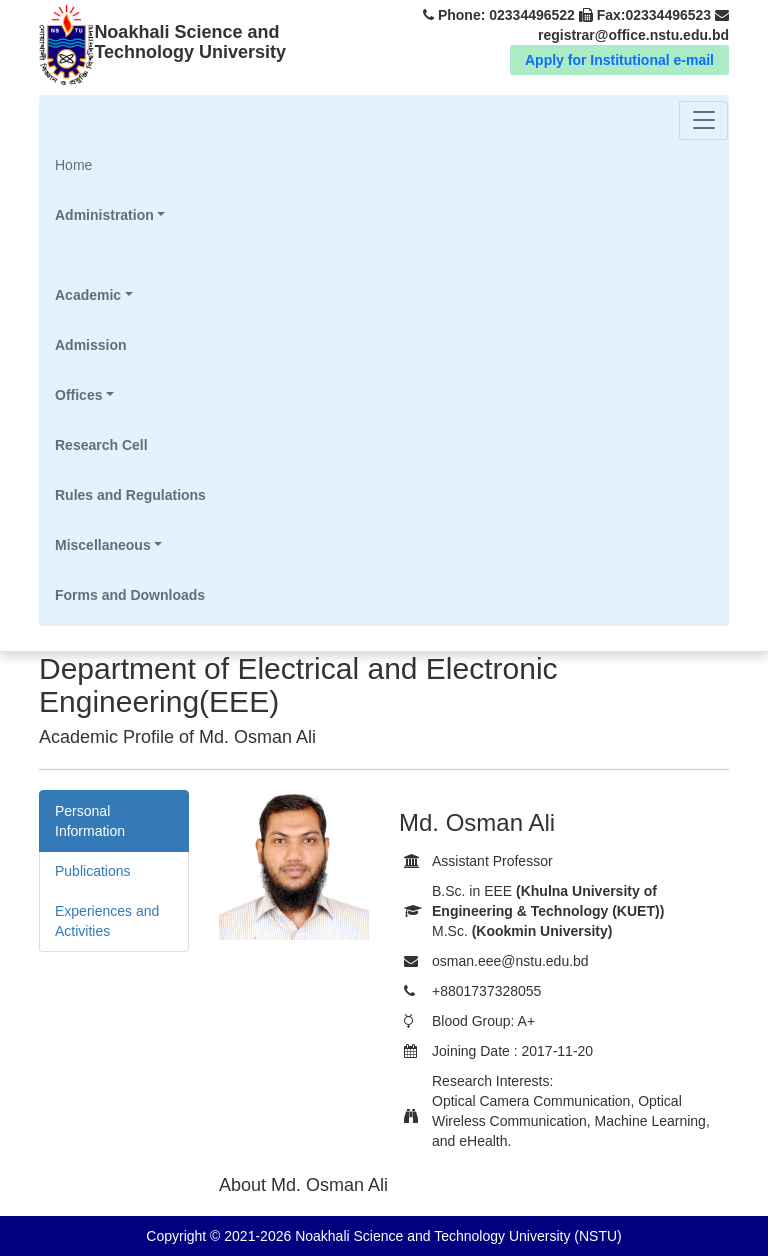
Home (99, 163)
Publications (93, 871)
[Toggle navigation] (703, 120)
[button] (130, 215)
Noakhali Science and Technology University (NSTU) (456, 1236)
